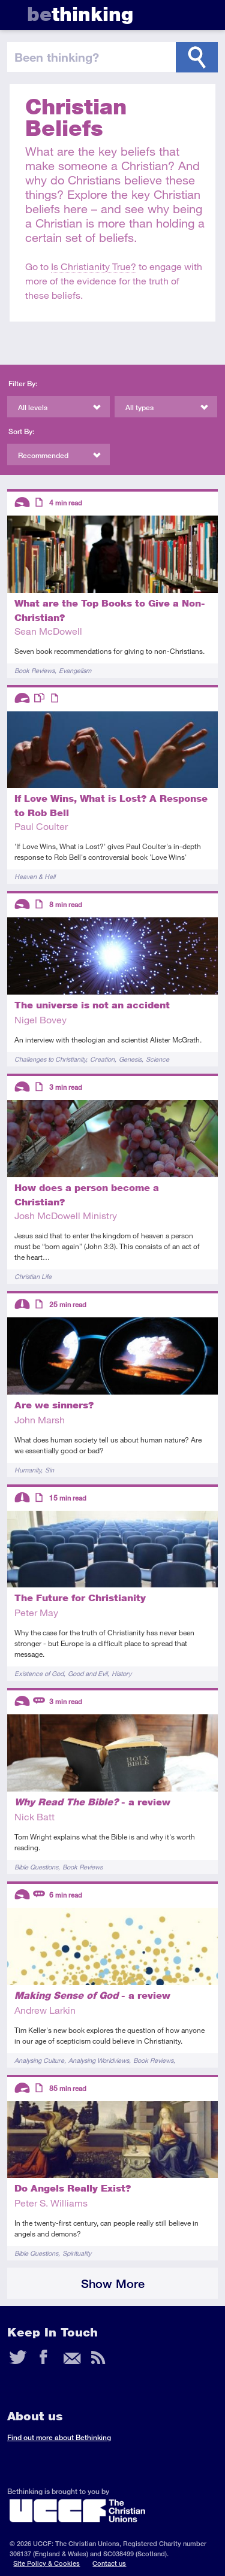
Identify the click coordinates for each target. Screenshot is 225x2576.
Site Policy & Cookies (46, 2563)
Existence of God (39, 1673)
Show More (113, 2283)
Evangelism (75, 670)
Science (157, 1059)
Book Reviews (34, 670)
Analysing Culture (39, 2060)
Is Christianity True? (93, 266)
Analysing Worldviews (98, 2060)
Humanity (27, 1470)
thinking (80, 14)
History (121, 1673)
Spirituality (76, 2253)
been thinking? (56, 57)
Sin (49, 1470)
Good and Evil (87, 1673)
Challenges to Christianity (50, 1059)
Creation (102, 1059)
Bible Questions (36, 1867)
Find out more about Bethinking (59, 2437)
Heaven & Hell (34, 876)
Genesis (130, 1059)
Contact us (109, 2563)
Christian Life (33, 1276)
